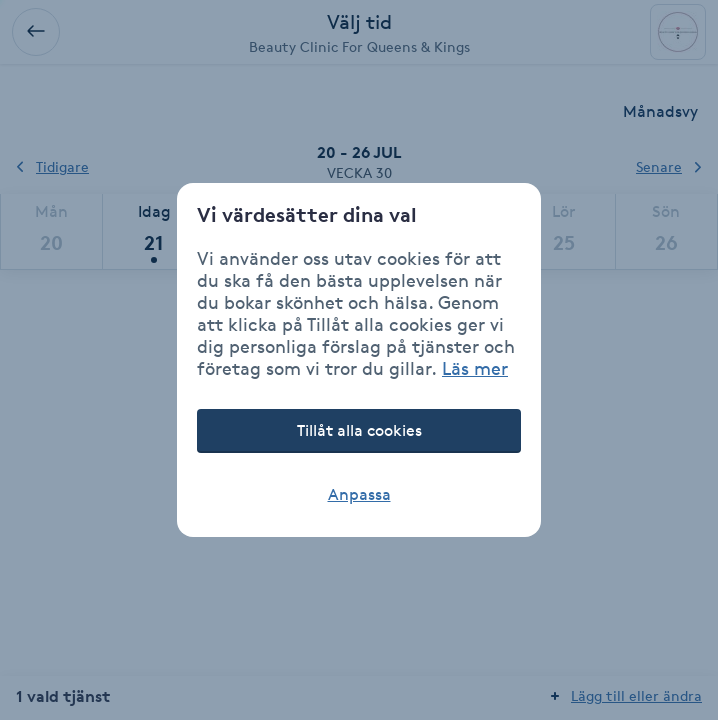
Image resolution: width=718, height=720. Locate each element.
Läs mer (475, 368)
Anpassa (359, 494)
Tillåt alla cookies (359, 430)
